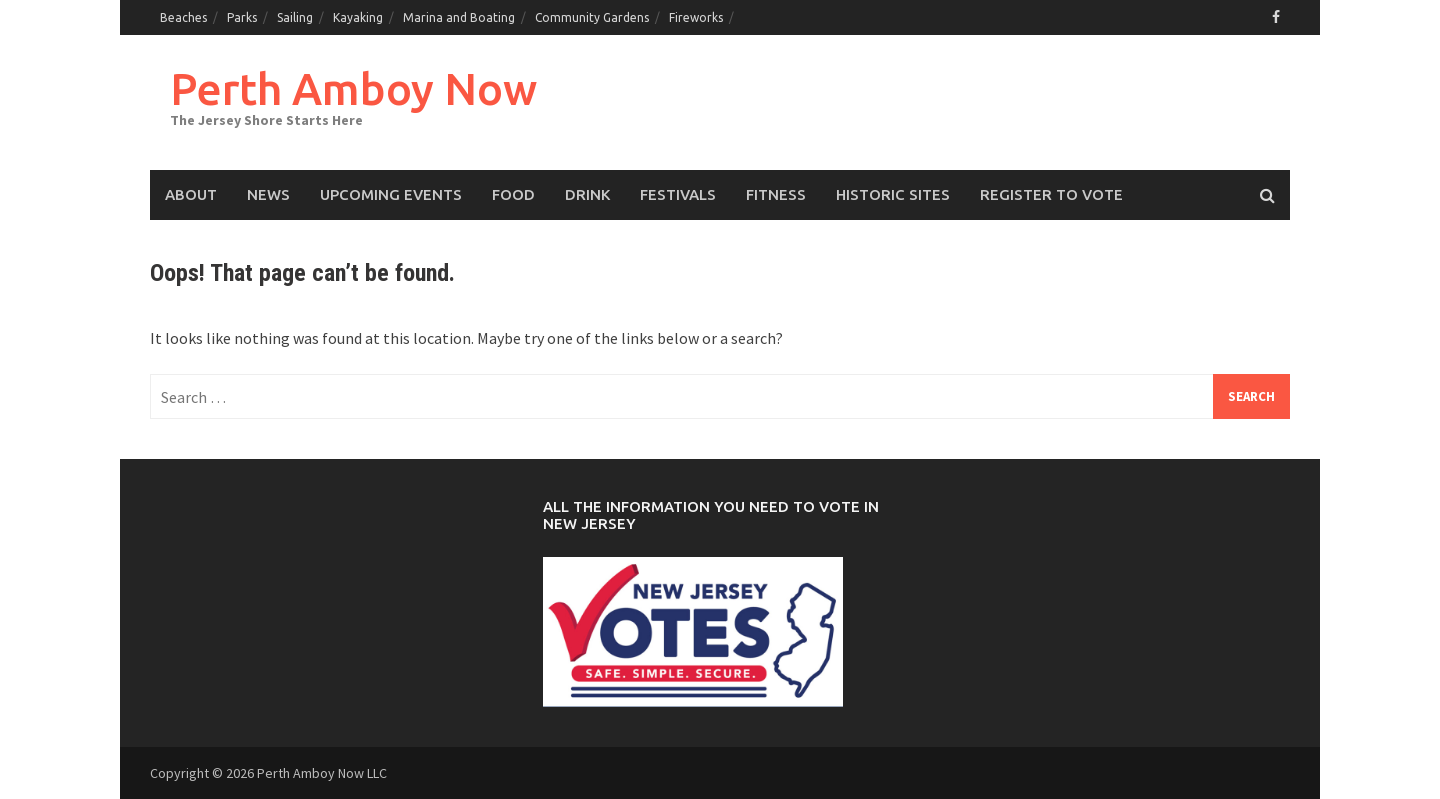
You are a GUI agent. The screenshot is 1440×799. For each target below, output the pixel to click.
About (191, 194)
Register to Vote (1051, 194)
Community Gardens (592, 17)
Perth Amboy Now (353, 88)
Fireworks (696, 17)
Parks (242, 17)
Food (513, 194)
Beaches (183, 17)
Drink (587, 194)
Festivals (678, 194)
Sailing (295, 17)
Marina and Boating (459, 17)
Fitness (776, 194)
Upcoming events (391, 194)
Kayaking (358, 17)
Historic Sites (893, 194)
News (268, 194)
